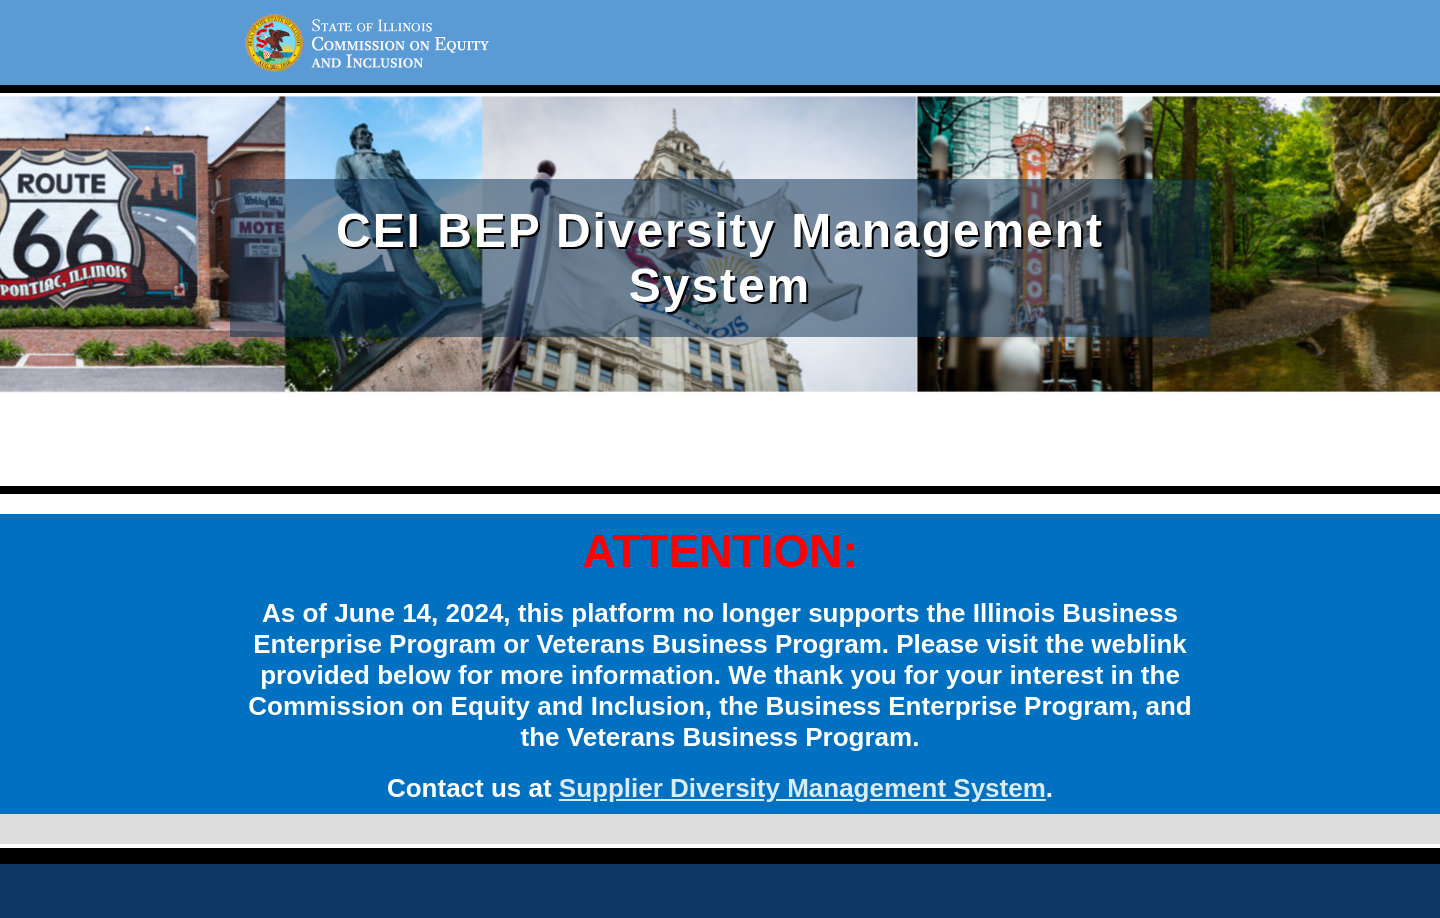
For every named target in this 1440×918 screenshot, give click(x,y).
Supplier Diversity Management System (802, 788)
